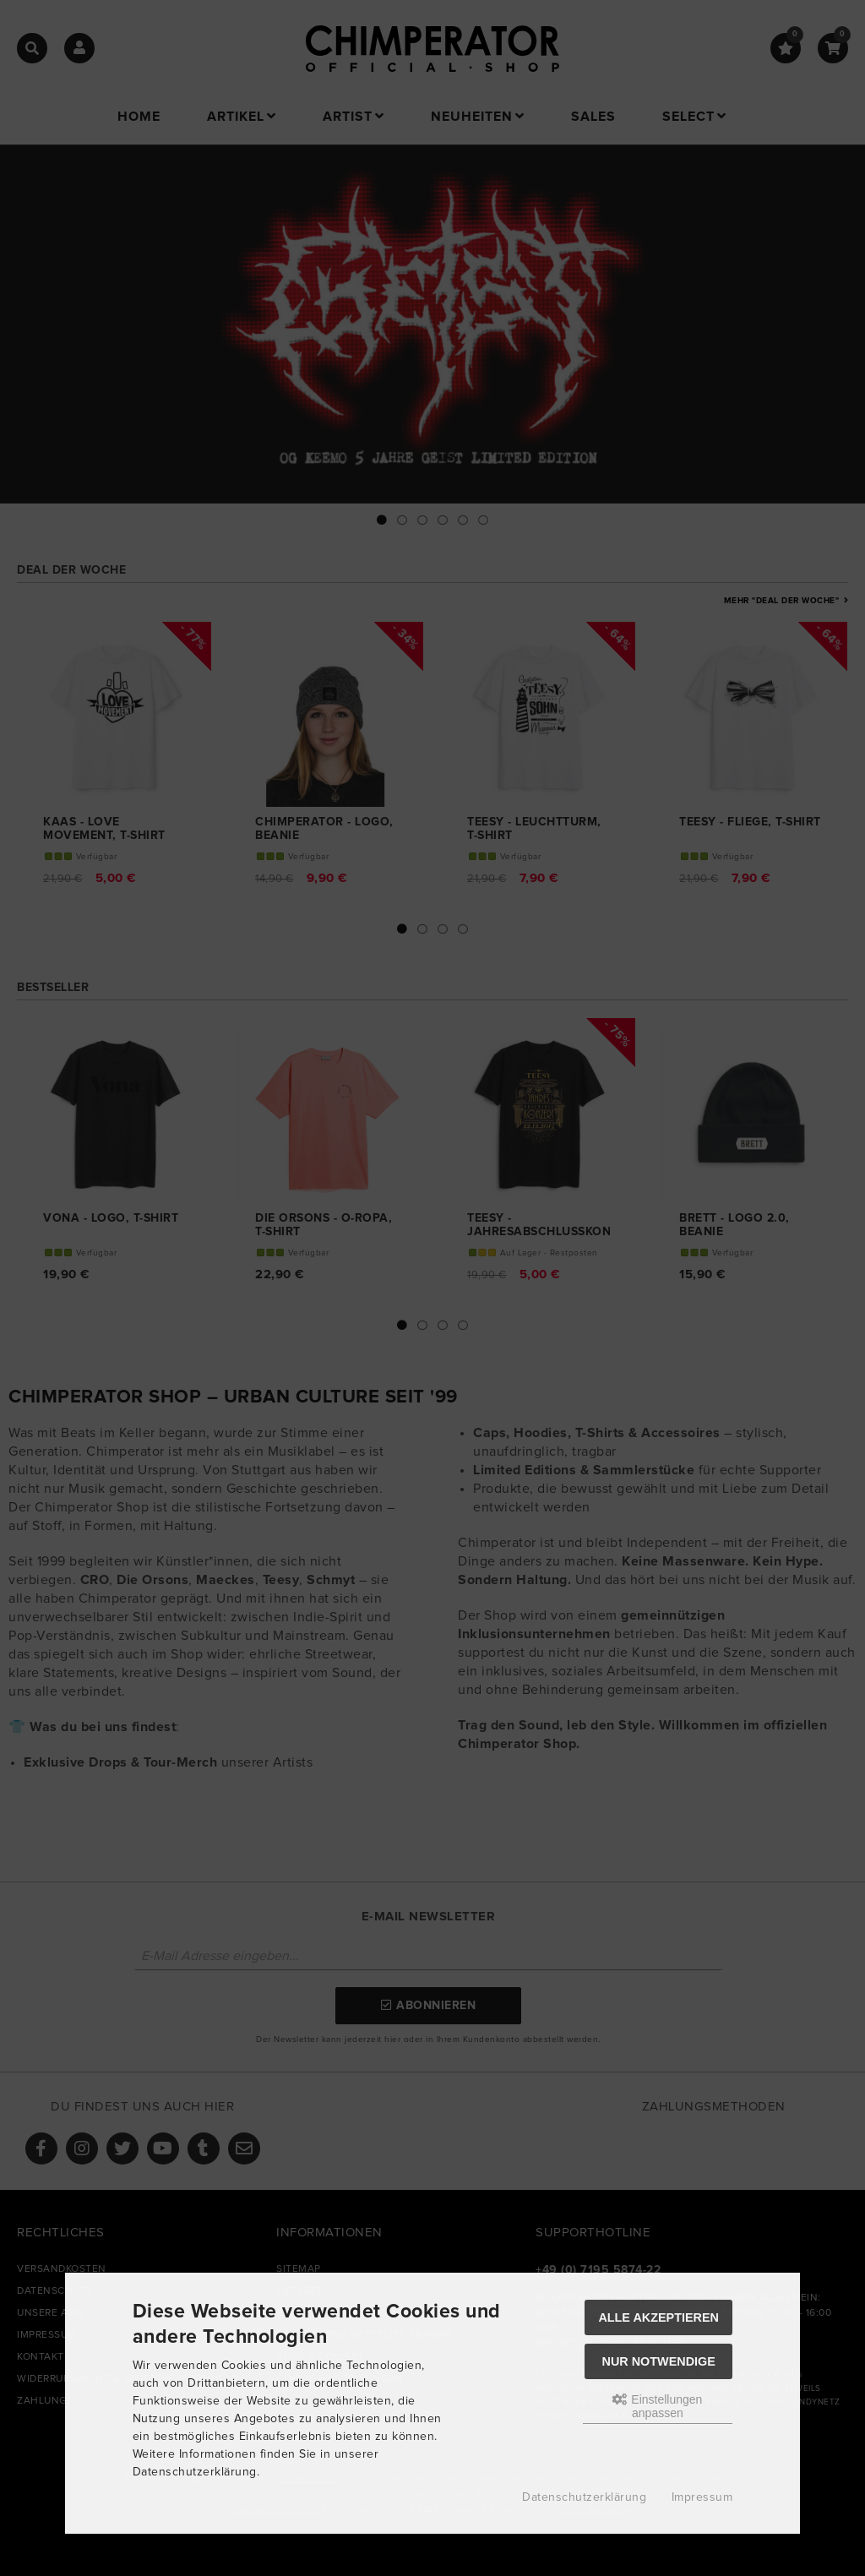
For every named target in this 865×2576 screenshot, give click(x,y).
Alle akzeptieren (658, 2317)
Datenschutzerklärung (584, 2497)
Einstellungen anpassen (657, 2406)
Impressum (702, 2497)
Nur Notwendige (658, 2361)
